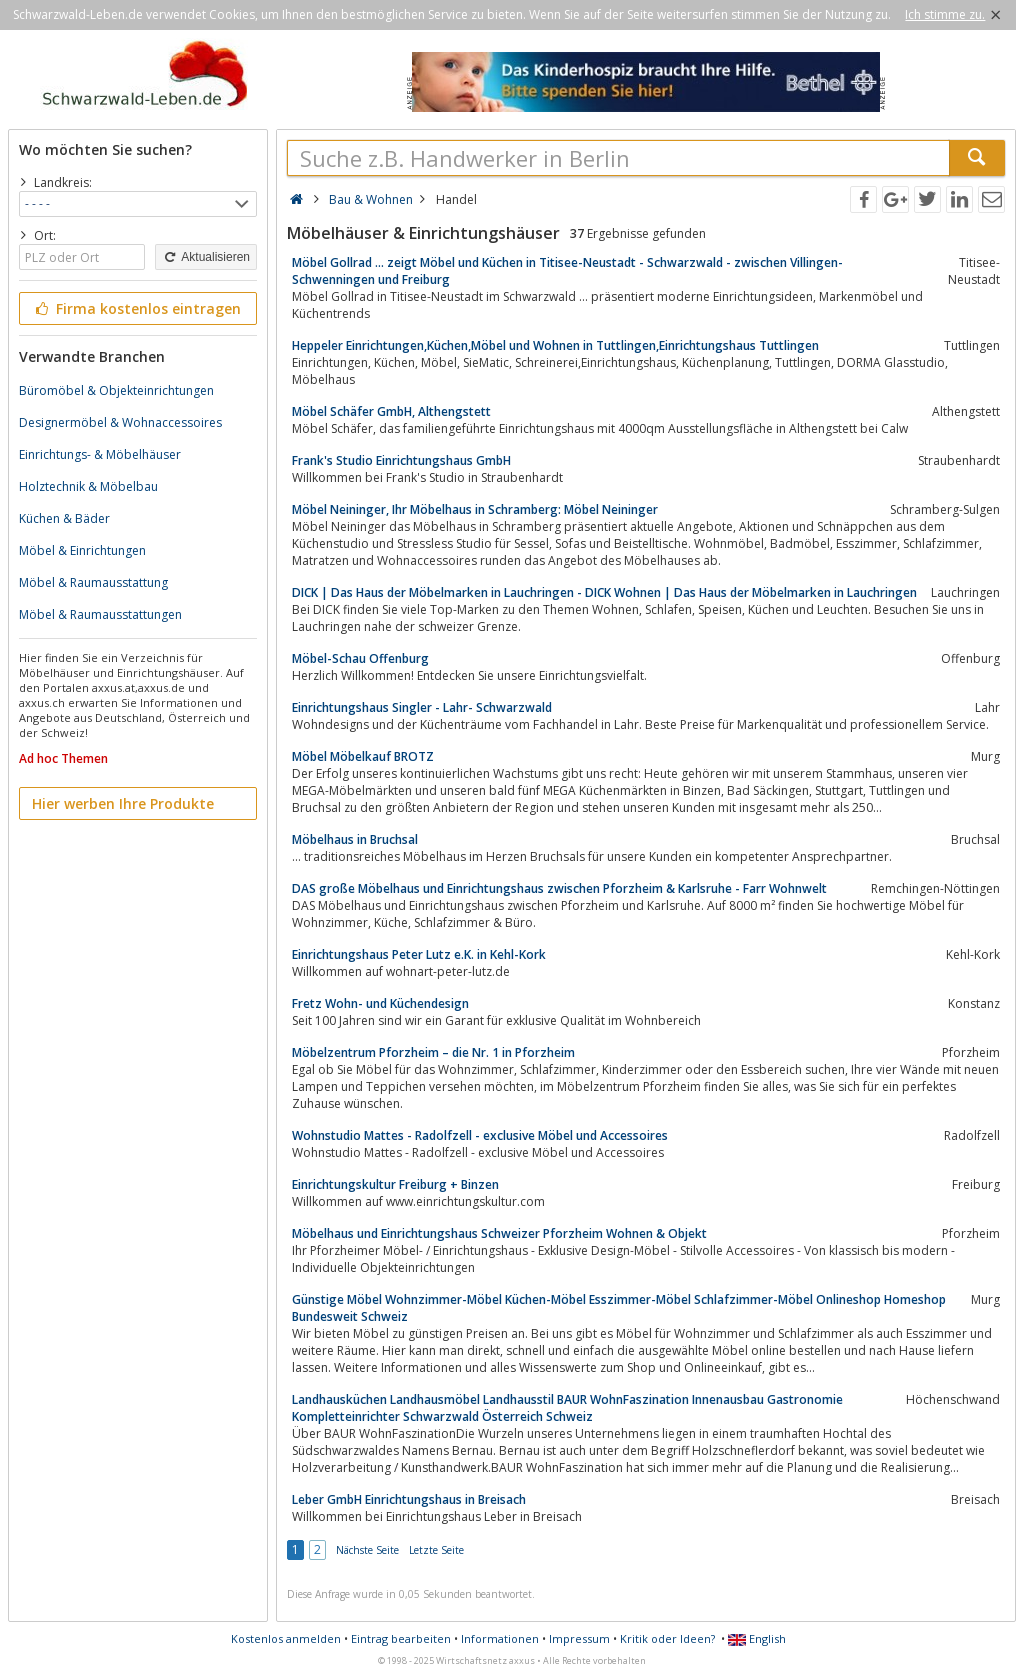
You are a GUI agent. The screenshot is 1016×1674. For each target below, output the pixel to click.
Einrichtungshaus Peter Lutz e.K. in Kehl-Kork (419, 954)
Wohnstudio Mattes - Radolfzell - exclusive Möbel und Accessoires (480, 1135)
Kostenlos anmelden (286, 1638)
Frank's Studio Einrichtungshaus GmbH (401, 460)
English (757, 1638)
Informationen (500, 1638)
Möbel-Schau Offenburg (360, 658)
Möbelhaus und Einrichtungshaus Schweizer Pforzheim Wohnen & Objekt (499, 1233)
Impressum (579, 1638)
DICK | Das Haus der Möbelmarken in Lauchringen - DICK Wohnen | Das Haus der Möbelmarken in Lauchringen (604, 592)
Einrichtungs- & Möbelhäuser (100, 454)
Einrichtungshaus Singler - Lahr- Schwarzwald (422, 707)
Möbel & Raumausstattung (93, 582)
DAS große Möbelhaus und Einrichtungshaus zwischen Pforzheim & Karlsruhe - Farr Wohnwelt (559, 888)
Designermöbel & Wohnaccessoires (120, 422)
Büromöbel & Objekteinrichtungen (116, 390)
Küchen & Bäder (64, 518)
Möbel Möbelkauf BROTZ (363, 756)
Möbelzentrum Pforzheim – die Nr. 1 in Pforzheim (433, 1052)
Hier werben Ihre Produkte (123, 803)
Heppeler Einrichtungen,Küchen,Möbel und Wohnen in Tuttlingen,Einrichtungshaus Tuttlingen (555, 345)
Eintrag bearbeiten (401, 1638)
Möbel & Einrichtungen (82, 550)
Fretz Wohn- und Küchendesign (380, 1003)
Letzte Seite (436, 1550)
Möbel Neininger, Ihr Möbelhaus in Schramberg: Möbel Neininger (475, 509)
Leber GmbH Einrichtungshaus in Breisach (409, 1499)
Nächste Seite (367, 1550)
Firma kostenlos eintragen (136, 308)
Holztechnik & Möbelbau (88, 486)
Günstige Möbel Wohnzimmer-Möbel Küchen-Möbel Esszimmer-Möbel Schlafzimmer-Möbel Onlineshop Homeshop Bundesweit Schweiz (619, 1308)
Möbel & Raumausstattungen (100, 614)
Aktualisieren (206, 257)
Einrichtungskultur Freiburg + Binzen (395, 1184)
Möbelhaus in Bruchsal (355, 839)
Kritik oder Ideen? (667, 1638)
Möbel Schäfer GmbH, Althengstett (391, 411)
